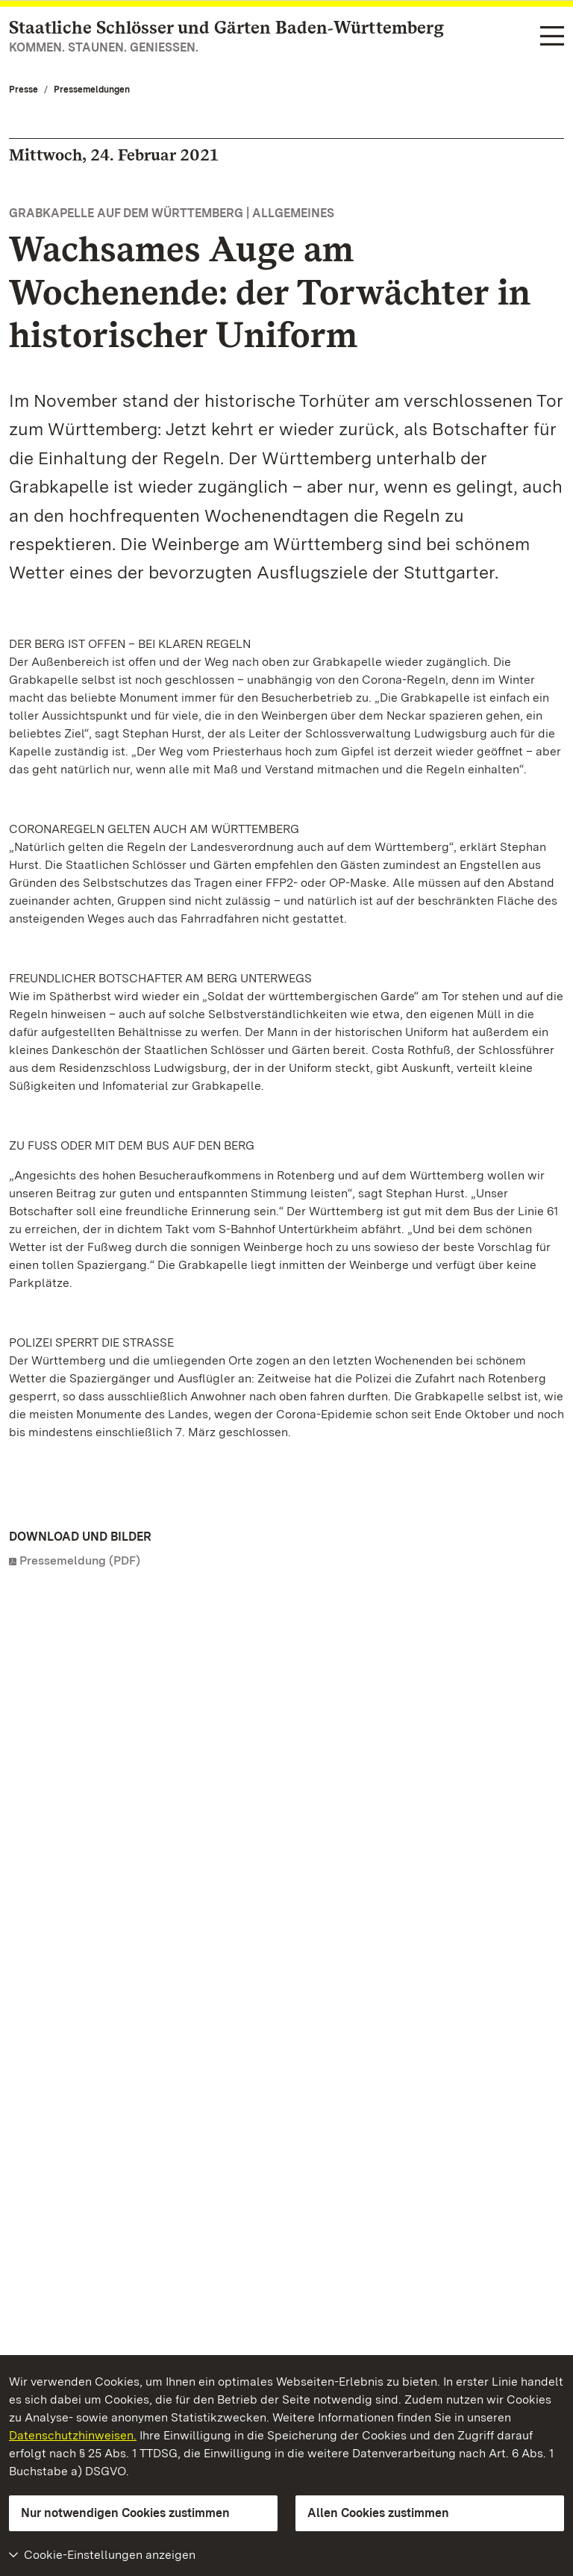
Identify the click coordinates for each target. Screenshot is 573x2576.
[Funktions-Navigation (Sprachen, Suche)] (552, 37)
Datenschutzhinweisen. (73, 2435)
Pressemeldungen (92, 89)
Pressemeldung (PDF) (79, 1560)
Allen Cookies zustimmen (378, 2513)
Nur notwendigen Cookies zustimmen (125, 2513)
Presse (23, 89)
